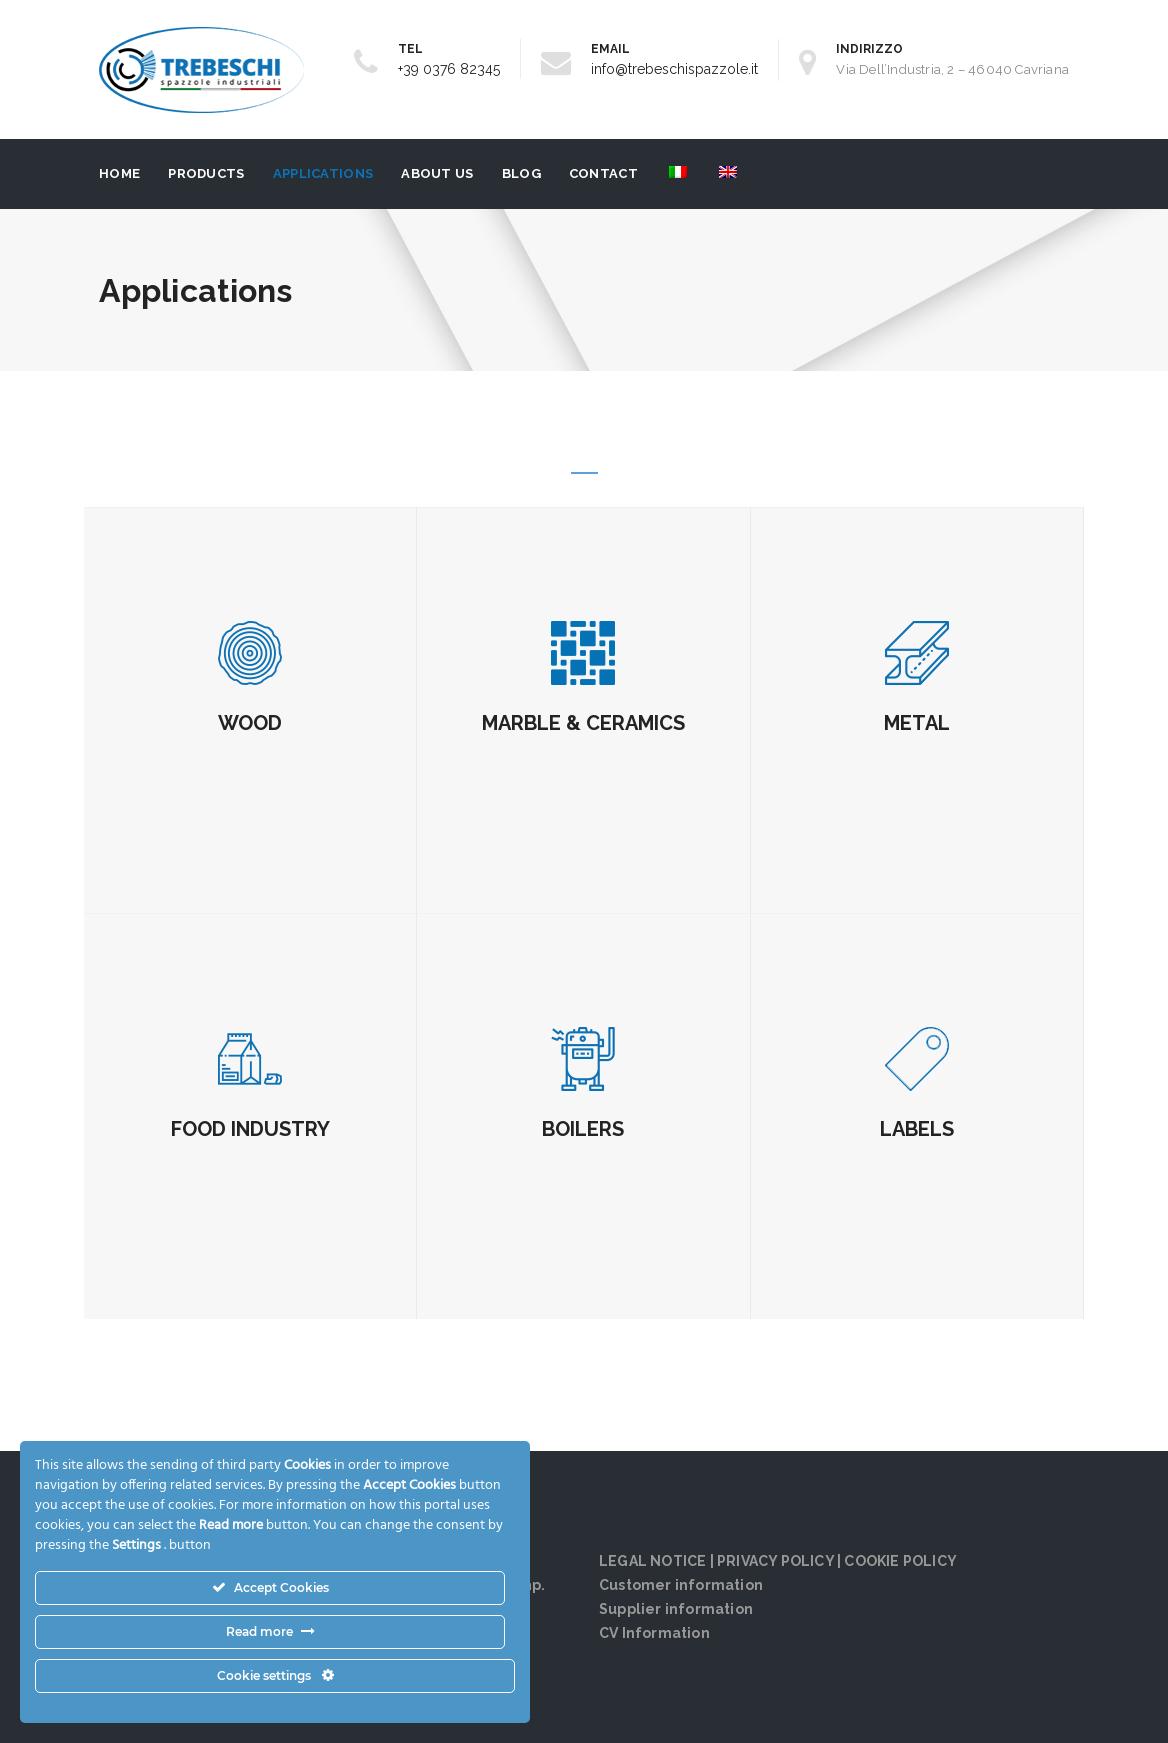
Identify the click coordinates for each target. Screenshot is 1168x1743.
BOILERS (583, 1129)
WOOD (250, 723)
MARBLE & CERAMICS (583, 723)
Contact (603, 173)
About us (437, 173)
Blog (521, 173)
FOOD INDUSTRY (250, 1129)
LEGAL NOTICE (652, 1561)
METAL (917, 723)
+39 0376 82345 (449, 69)
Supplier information (676, 1609)
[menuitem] (676, 174)
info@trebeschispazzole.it (674, 69)
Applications (323, 173)
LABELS (917, 1129)
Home (119, 173)
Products (206, 173)
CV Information (654, 1633)
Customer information (681, 1585)
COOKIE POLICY (900, 1561)
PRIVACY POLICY (775, 1561)
